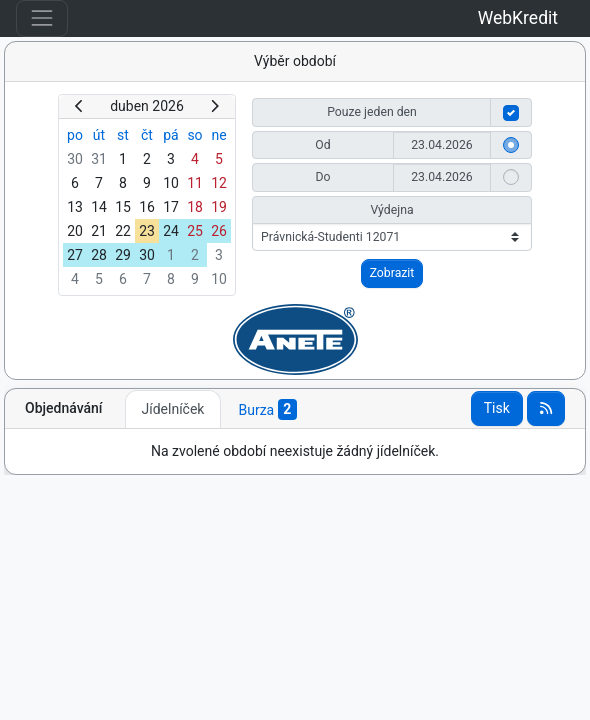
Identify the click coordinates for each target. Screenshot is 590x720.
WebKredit (518, 18)
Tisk (497, 408)
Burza (267, 409)
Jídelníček (173, 409)
